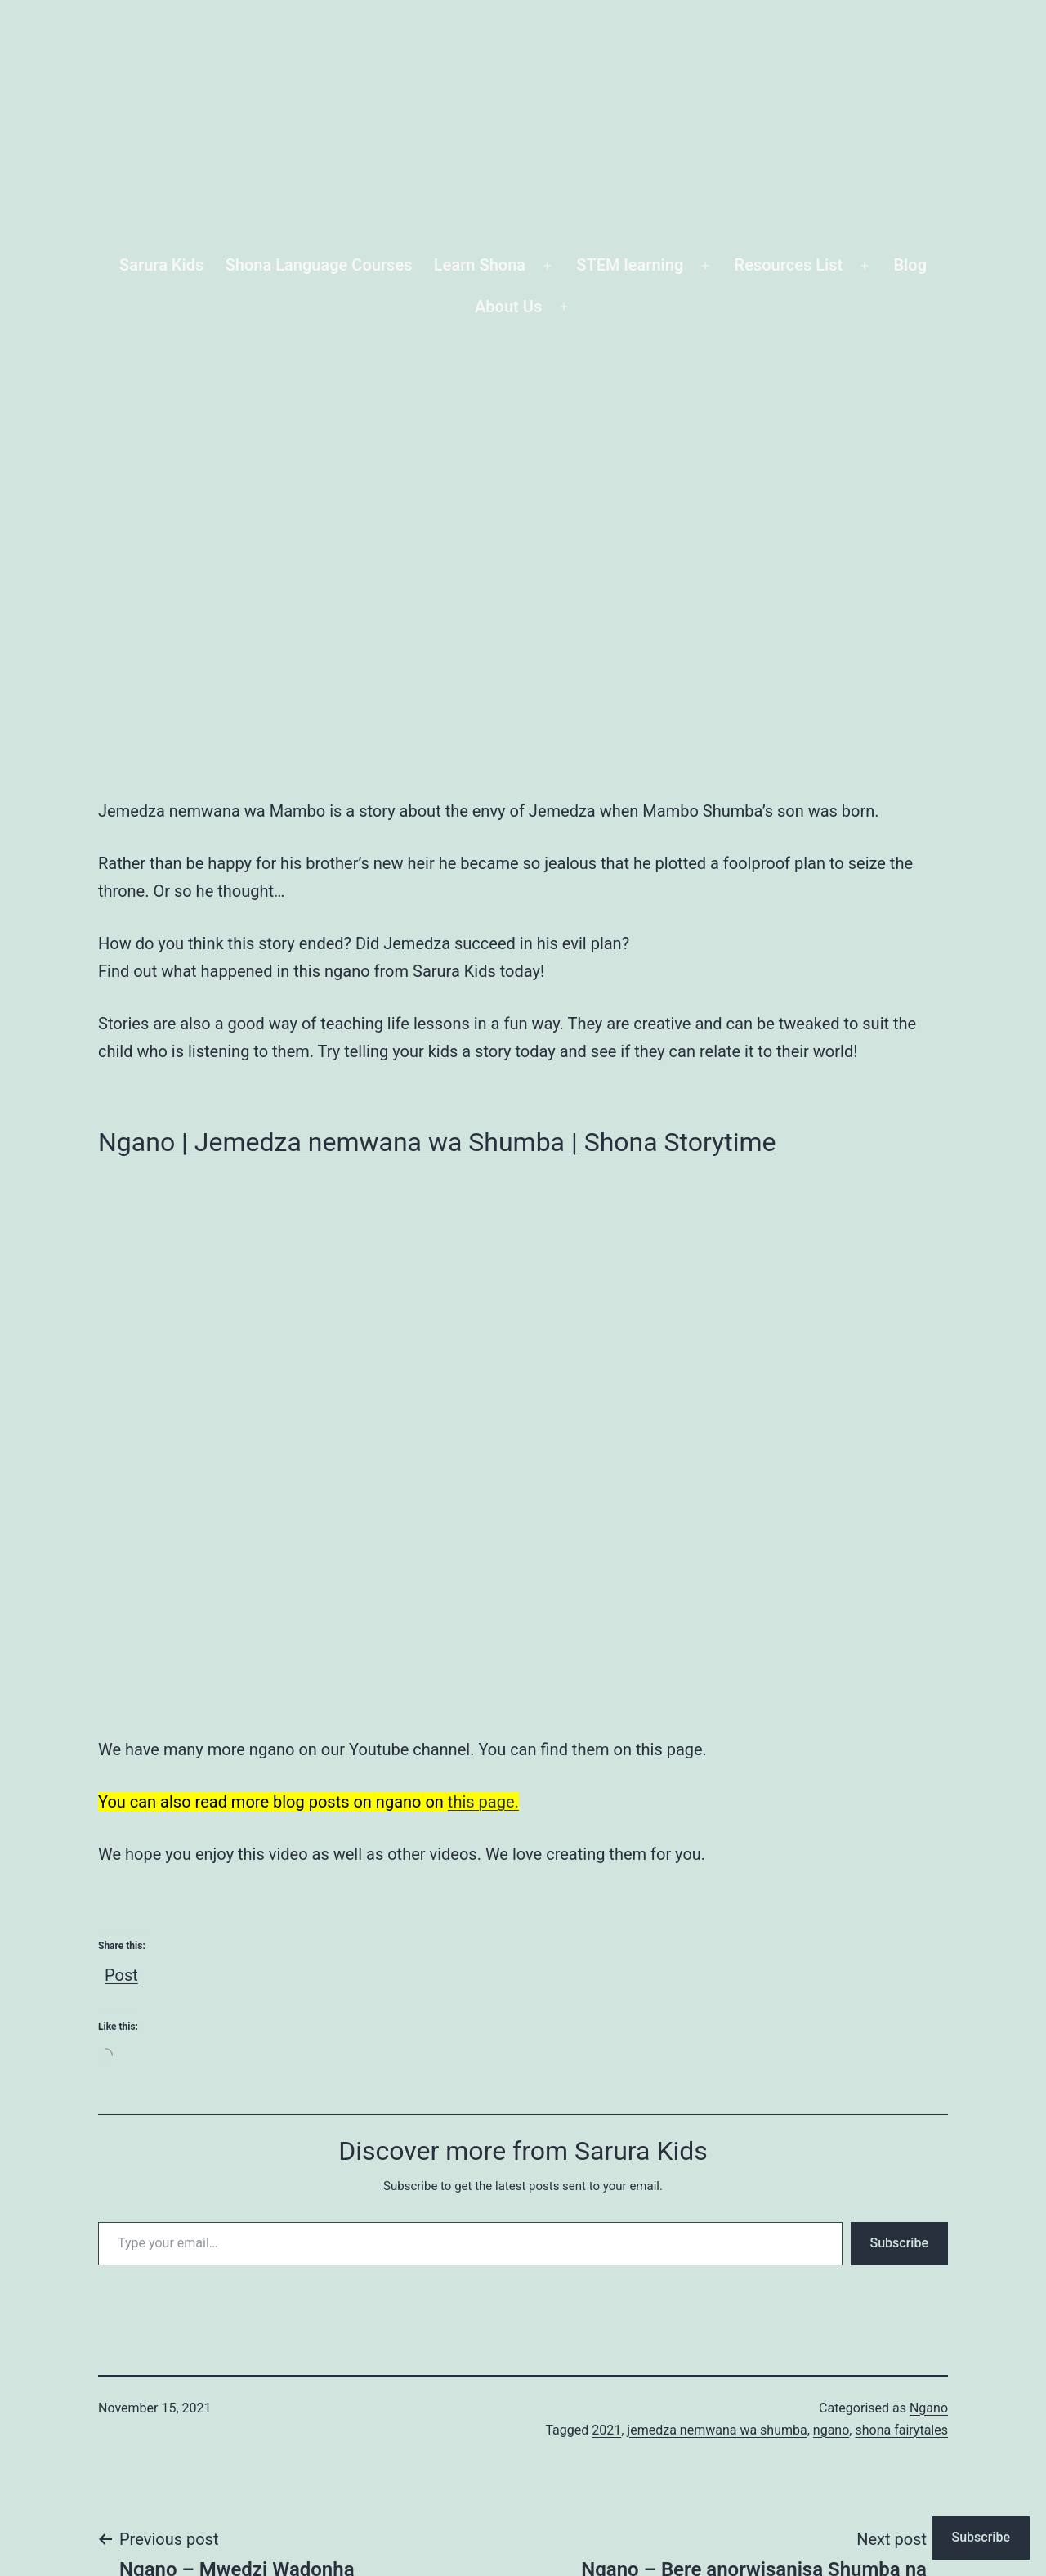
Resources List (789, 265)
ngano (831, 2430)
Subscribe (899, 2243)
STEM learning (629, 265)
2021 (606, 2430)
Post (121, 1970)
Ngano (929, 2408)
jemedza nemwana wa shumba (717, 2430)
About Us (508, 306)
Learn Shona (479, 265)
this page (669, 1749)
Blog (910, 265)
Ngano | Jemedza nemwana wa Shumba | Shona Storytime (437, 1142)
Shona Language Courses (319, 265)
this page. (483, 1802)
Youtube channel (409, 1749)
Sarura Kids (161, 265)
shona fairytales (901, 2430)
